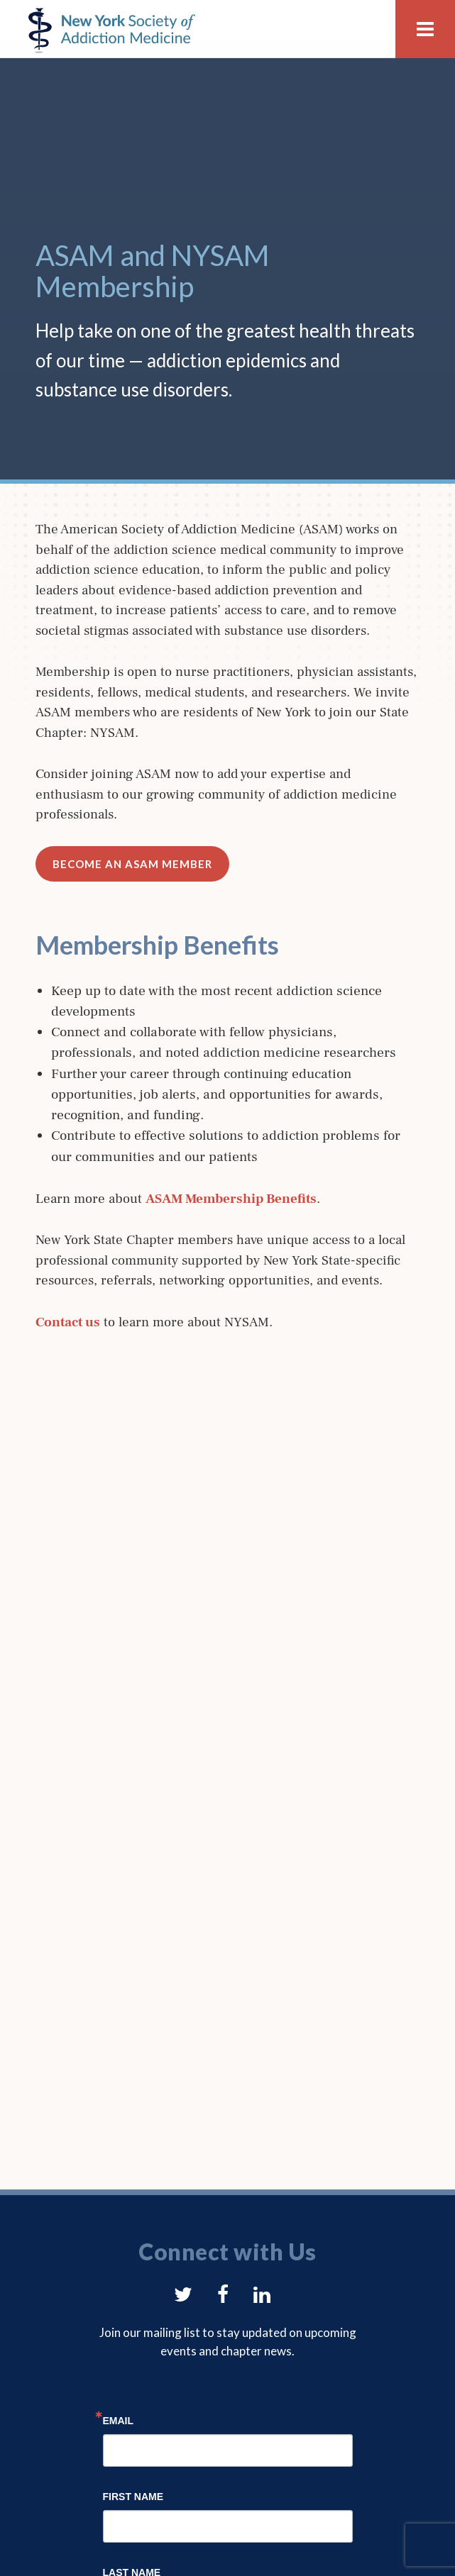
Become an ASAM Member (132, 863)
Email (118, 2420)
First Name (133, 2496)
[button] (425, 29)
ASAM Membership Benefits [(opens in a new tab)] (231, 1198)
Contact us (67, 1322)
